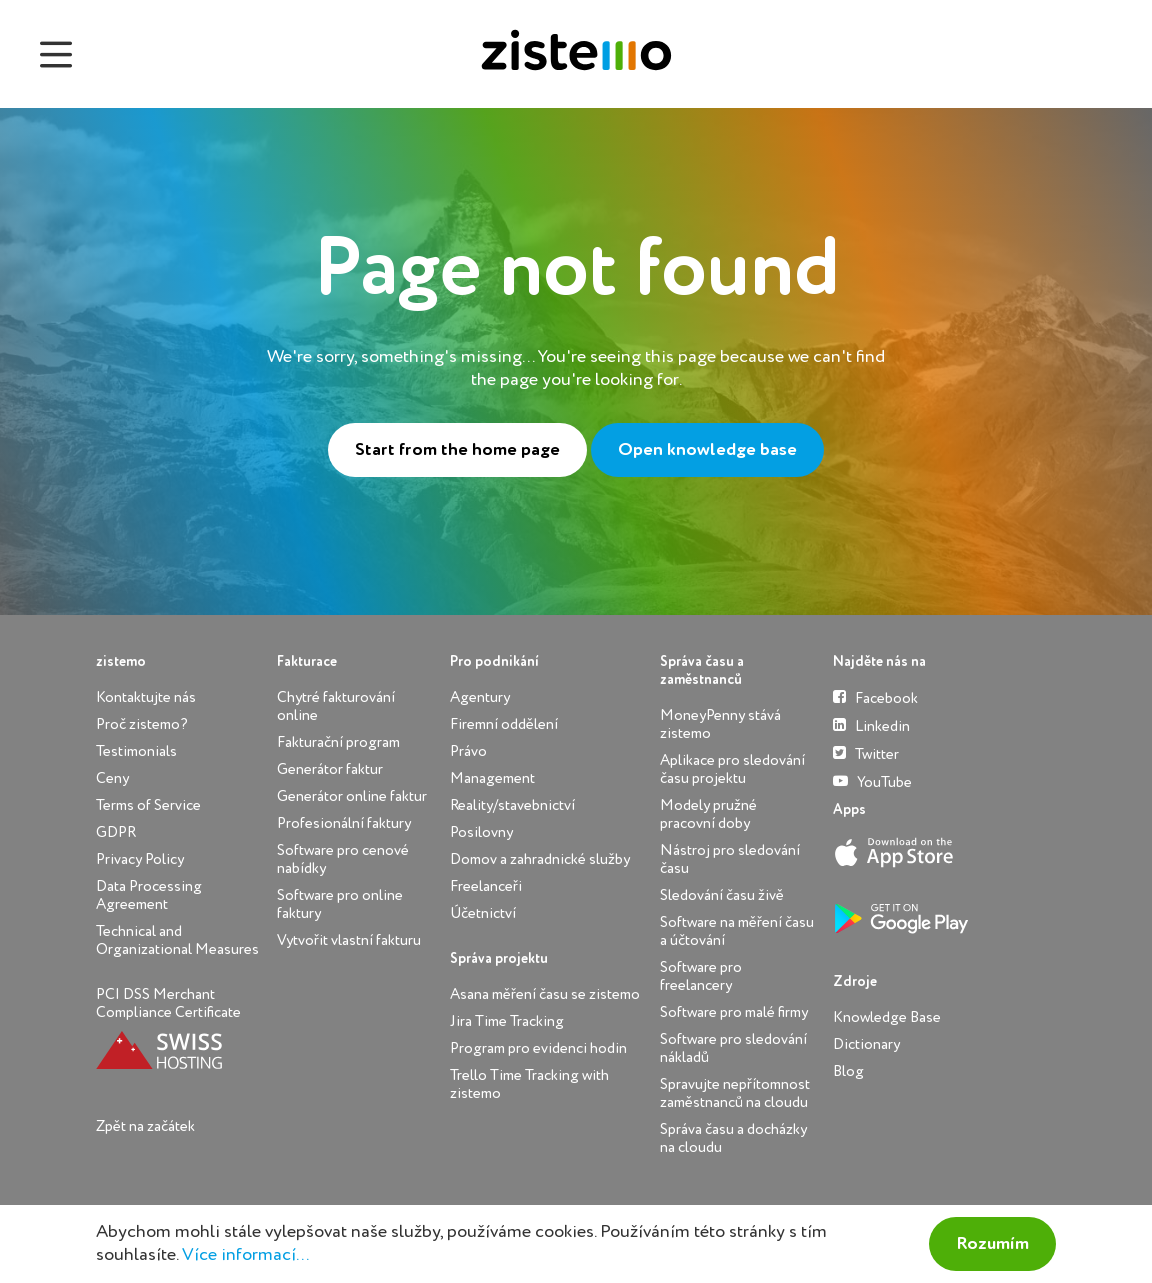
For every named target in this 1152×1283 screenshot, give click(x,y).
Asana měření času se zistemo (545, 994)
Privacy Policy (140, 859)
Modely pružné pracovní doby (708, 814)
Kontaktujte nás (146, 697)
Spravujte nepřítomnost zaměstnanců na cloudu (735, 1093)
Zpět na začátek (145, 1126)
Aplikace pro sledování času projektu (732, 769)
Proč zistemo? (142, 724)
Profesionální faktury (344, 823)
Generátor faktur (330, 769)
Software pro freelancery (701, 976)
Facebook (875, 697)
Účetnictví (483, 913)
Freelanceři (486, 886)
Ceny (112, 778)
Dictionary (866, 1044)
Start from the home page (457, 450)
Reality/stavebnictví (512, 805)
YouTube (872, 781)
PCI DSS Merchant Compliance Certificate (168, 1003)
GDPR (116, 832)
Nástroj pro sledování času (730, 859)
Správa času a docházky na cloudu (733, 1138)
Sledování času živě (722, 895)
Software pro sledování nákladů (733, 1048)
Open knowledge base (707, 450)
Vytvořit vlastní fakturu (349, 940)
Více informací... (245, 1255)
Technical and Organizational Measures (177, 940)
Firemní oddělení (504, 724)
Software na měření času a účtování (737, 931)
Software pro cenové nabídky (343, 859)
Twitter (866, 753)
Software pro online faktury (340, 904)
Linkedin (871, 725)
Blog (848, 1071)
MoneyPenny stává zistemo (720, 724)
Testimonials (136, 751)
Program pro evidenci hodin (538, 1048)
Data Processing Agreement (149, 895)
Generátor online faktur (352, 796)
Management (492, 778)
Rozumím (992, 1244)
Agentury (480, 697)
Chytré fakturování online (336, 706)
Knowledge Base (887, 1017)
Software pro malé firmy (734, 1012)
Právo (468, 751)
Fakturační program (338, 742)
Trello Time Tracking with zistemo (529, 1084)
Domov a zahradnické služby (540, 859)
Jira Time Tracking (507, 1021)
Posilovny (481, 832)
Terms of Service (148, 805)
